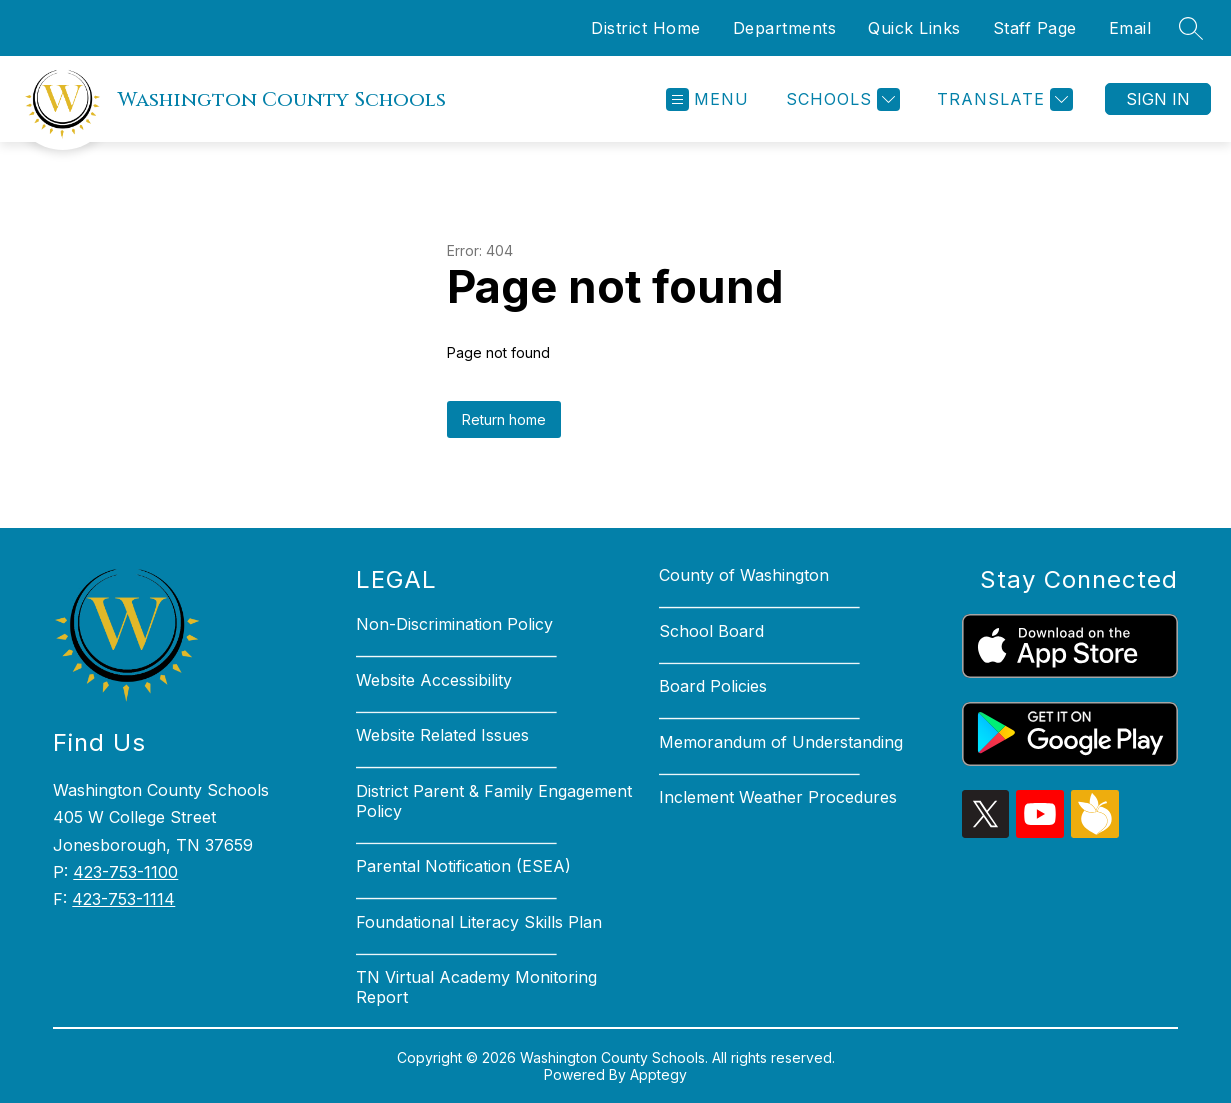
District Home (646, 28)
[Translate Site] (1002, 99)
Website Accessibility (434, 680)
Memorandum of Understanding (781, 742)
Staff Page (1035, 28)
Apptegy (658, 1074)
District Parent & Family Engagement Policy (494, 801)
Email (1130, 28)
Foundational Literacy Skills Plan (479, 922)
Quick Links (914, 28)
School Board (711, 631)
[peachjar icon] (1095, 832)
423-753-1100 (125, 872)
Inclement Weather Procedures (778, 797)
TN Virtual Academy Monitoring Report (476, 987)
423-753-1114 (123, 899)
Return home (504, 419)
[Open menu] (707, 99)
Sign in (1158, 99)
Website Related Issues (442, 735)
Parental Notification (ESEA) (463, 866)
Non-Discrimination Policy (454, 624)
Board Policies (713, 686)
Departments (785, 28)
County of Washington (744, 575)
